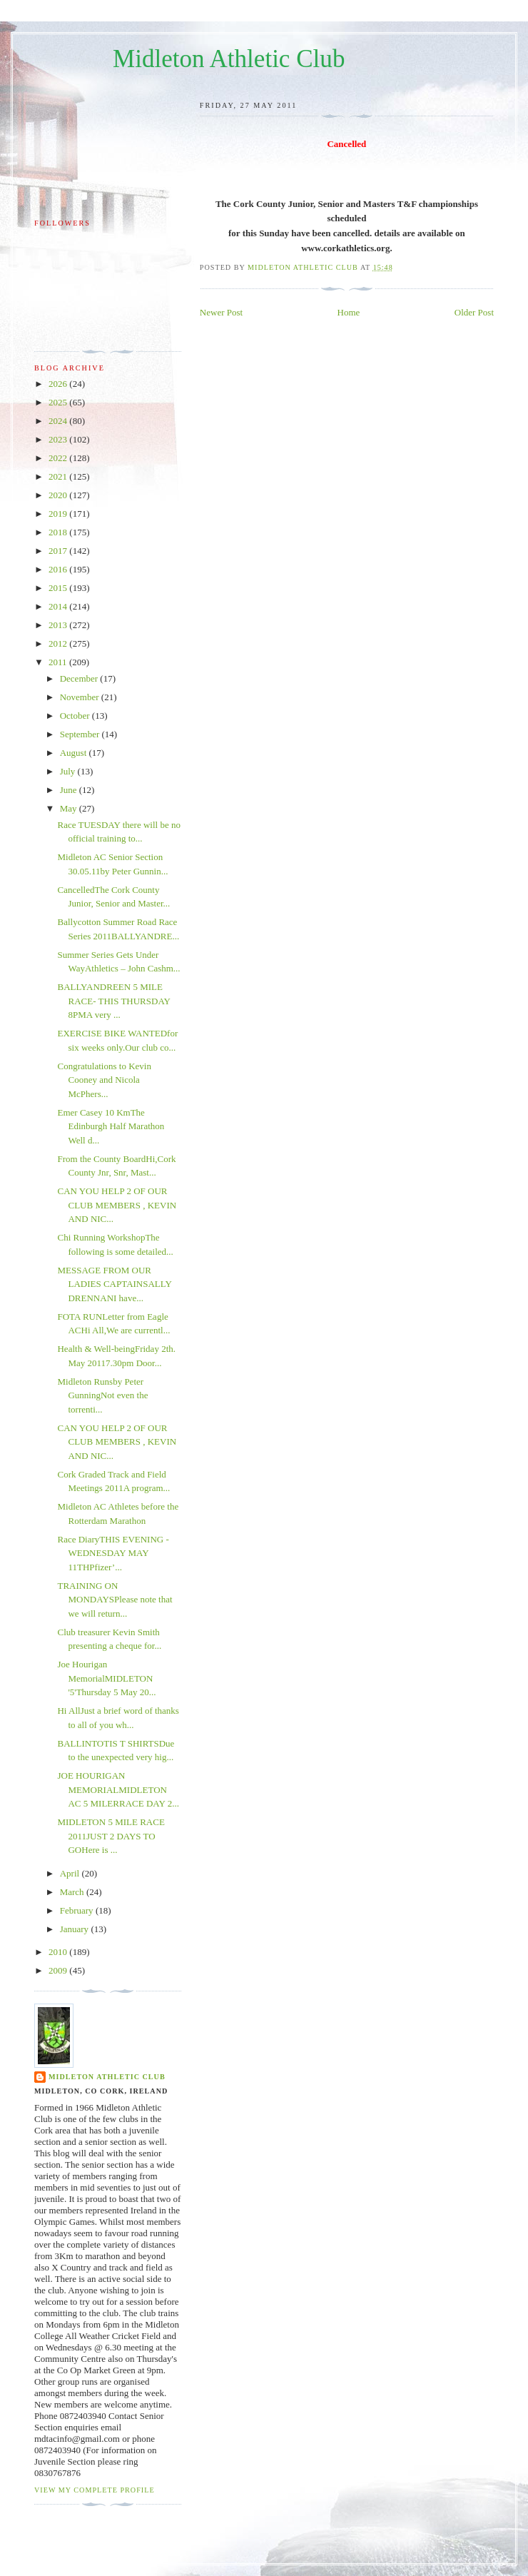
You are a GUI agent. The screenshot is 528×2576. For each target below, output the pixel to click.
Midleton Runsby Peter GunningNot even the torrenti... (102, 1395)
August (74, 752)
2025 (59, 402)
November (80, 697)
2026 (59, 383)
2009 (59, 1970)
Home (348, 312)
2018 (59, 532)
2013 (59, 625)
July (69, 771)
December (80, 678)
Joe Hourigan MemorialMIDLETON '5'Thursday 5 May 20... (106, 1678)
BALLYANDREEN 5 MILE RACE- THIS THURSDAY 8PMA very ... (113, 1000)
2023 (59, 439)
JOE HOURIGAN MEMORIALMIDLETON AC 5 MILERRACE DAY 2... (117, 1789)
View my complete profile (94, 2490)
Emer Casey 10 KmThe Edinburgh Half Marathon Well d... (110, 1126)
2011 (59, 662)
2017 (59, 550)
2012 (59, 643)
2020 (59, 495)
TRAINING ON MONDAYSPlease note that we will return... (114, 1599)
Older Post (474, 312)
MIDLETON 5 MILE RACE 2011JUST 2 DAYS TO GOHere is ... (110, 1836)
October (76, 715)
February (78, 1910)
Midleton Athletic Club (229, 59)
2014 (59, 606)
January (75, 1929)
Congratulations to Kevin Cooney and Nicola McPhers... (104, 1080)
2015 (59, 587)
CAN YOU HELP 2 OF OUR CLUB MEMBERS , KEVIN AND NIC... (116, 1205)
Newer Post (221, 312)
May (69, 808)
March (73, 1891)
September (81, 734)
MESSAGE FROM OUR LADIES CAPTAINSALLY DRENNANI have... (114, 1284)
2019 (59, 513)
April (71, 1873)
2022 (59, 458)
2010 (59, 1951)
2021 (59, 476)
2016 (59, 569)
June (69, 789)
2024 (59, 420)
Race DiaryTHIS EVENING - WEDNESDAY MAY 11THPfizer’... (112, 1553)
